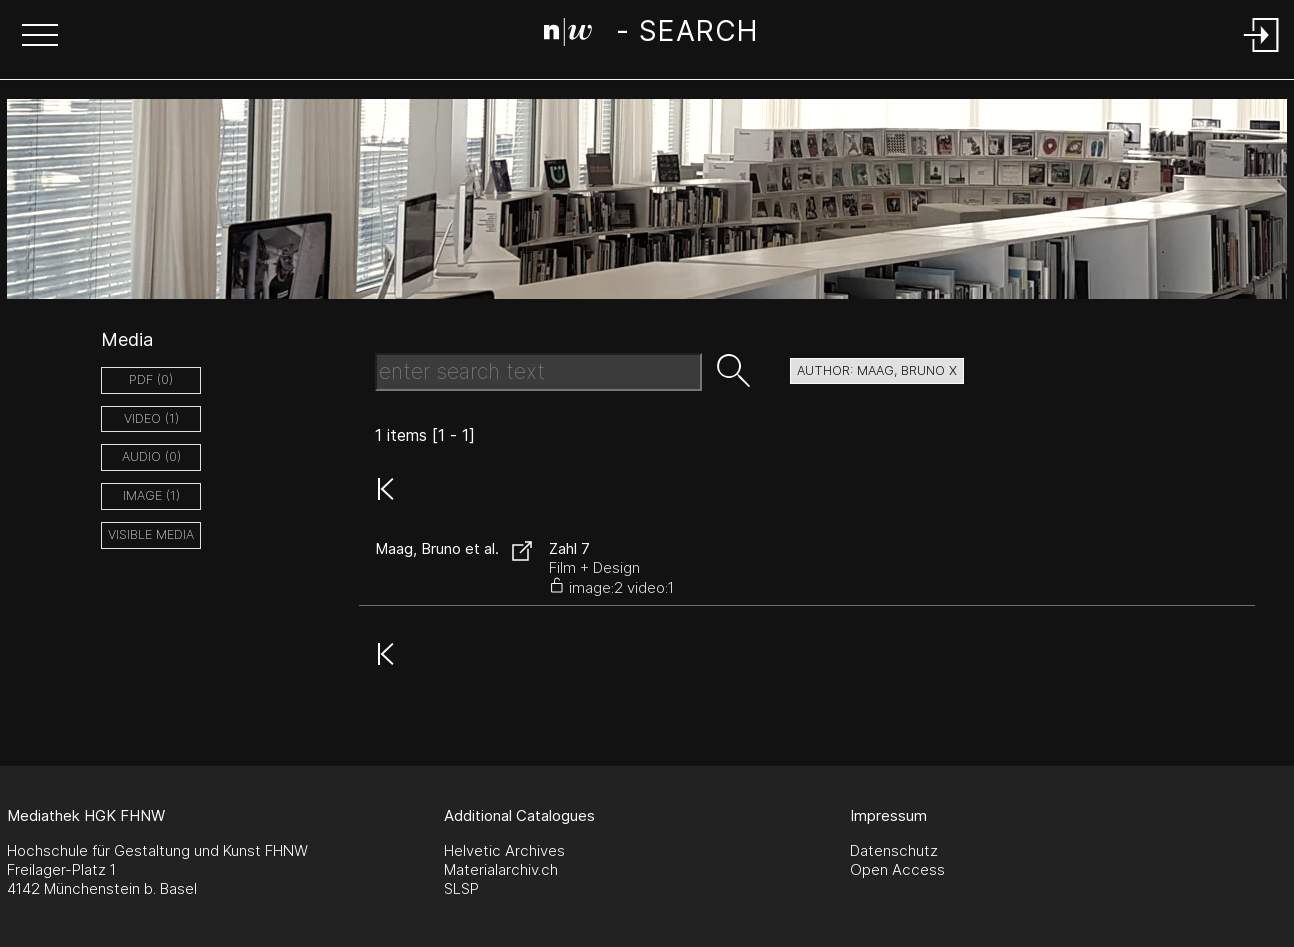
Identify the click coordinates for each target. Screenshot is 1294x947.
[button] (40, 37)
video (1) (151, 418)
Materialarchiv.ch (501, 869)
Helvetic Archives (504, 850)
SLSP (461, 888)
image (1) (151, 495)
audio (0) (151, 456)
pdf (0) (151, 379)
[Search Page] (650, 35)
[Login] (1262, 53)
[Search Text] (538, 372)
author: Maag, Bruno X (877, 370)
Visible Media (151, 534)
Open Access (897, 869)
